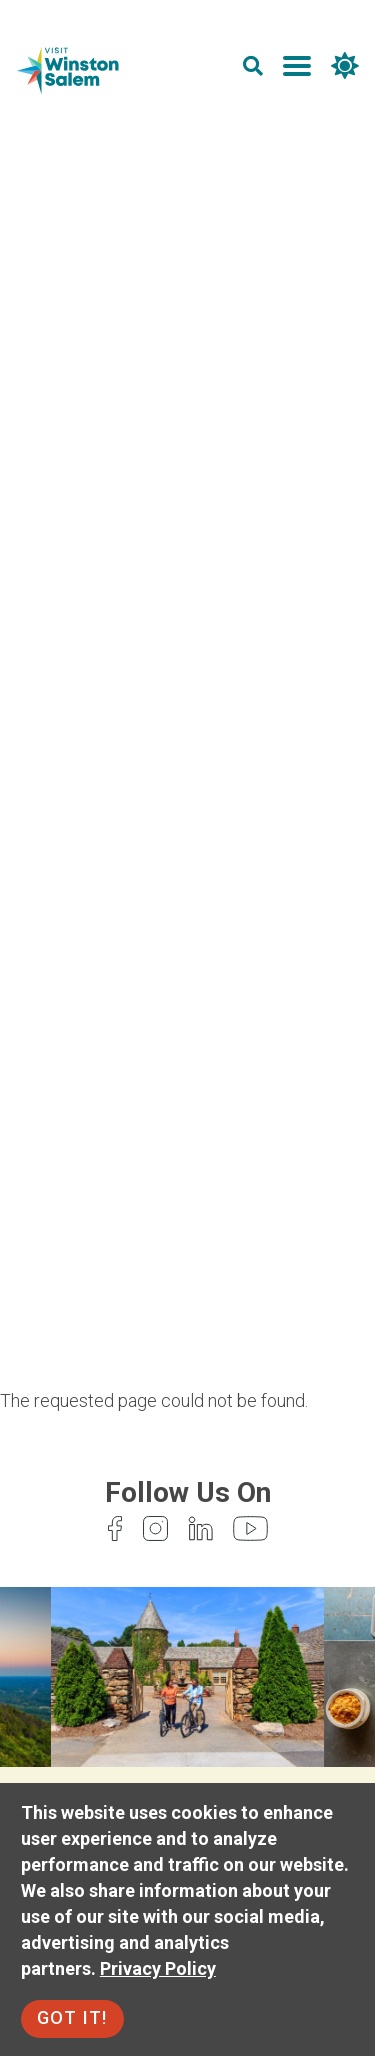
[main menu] (297, 69)
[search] (253, 69)
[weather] (345, 69)
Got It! (72, 2017)
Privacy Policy (158, 1968)
